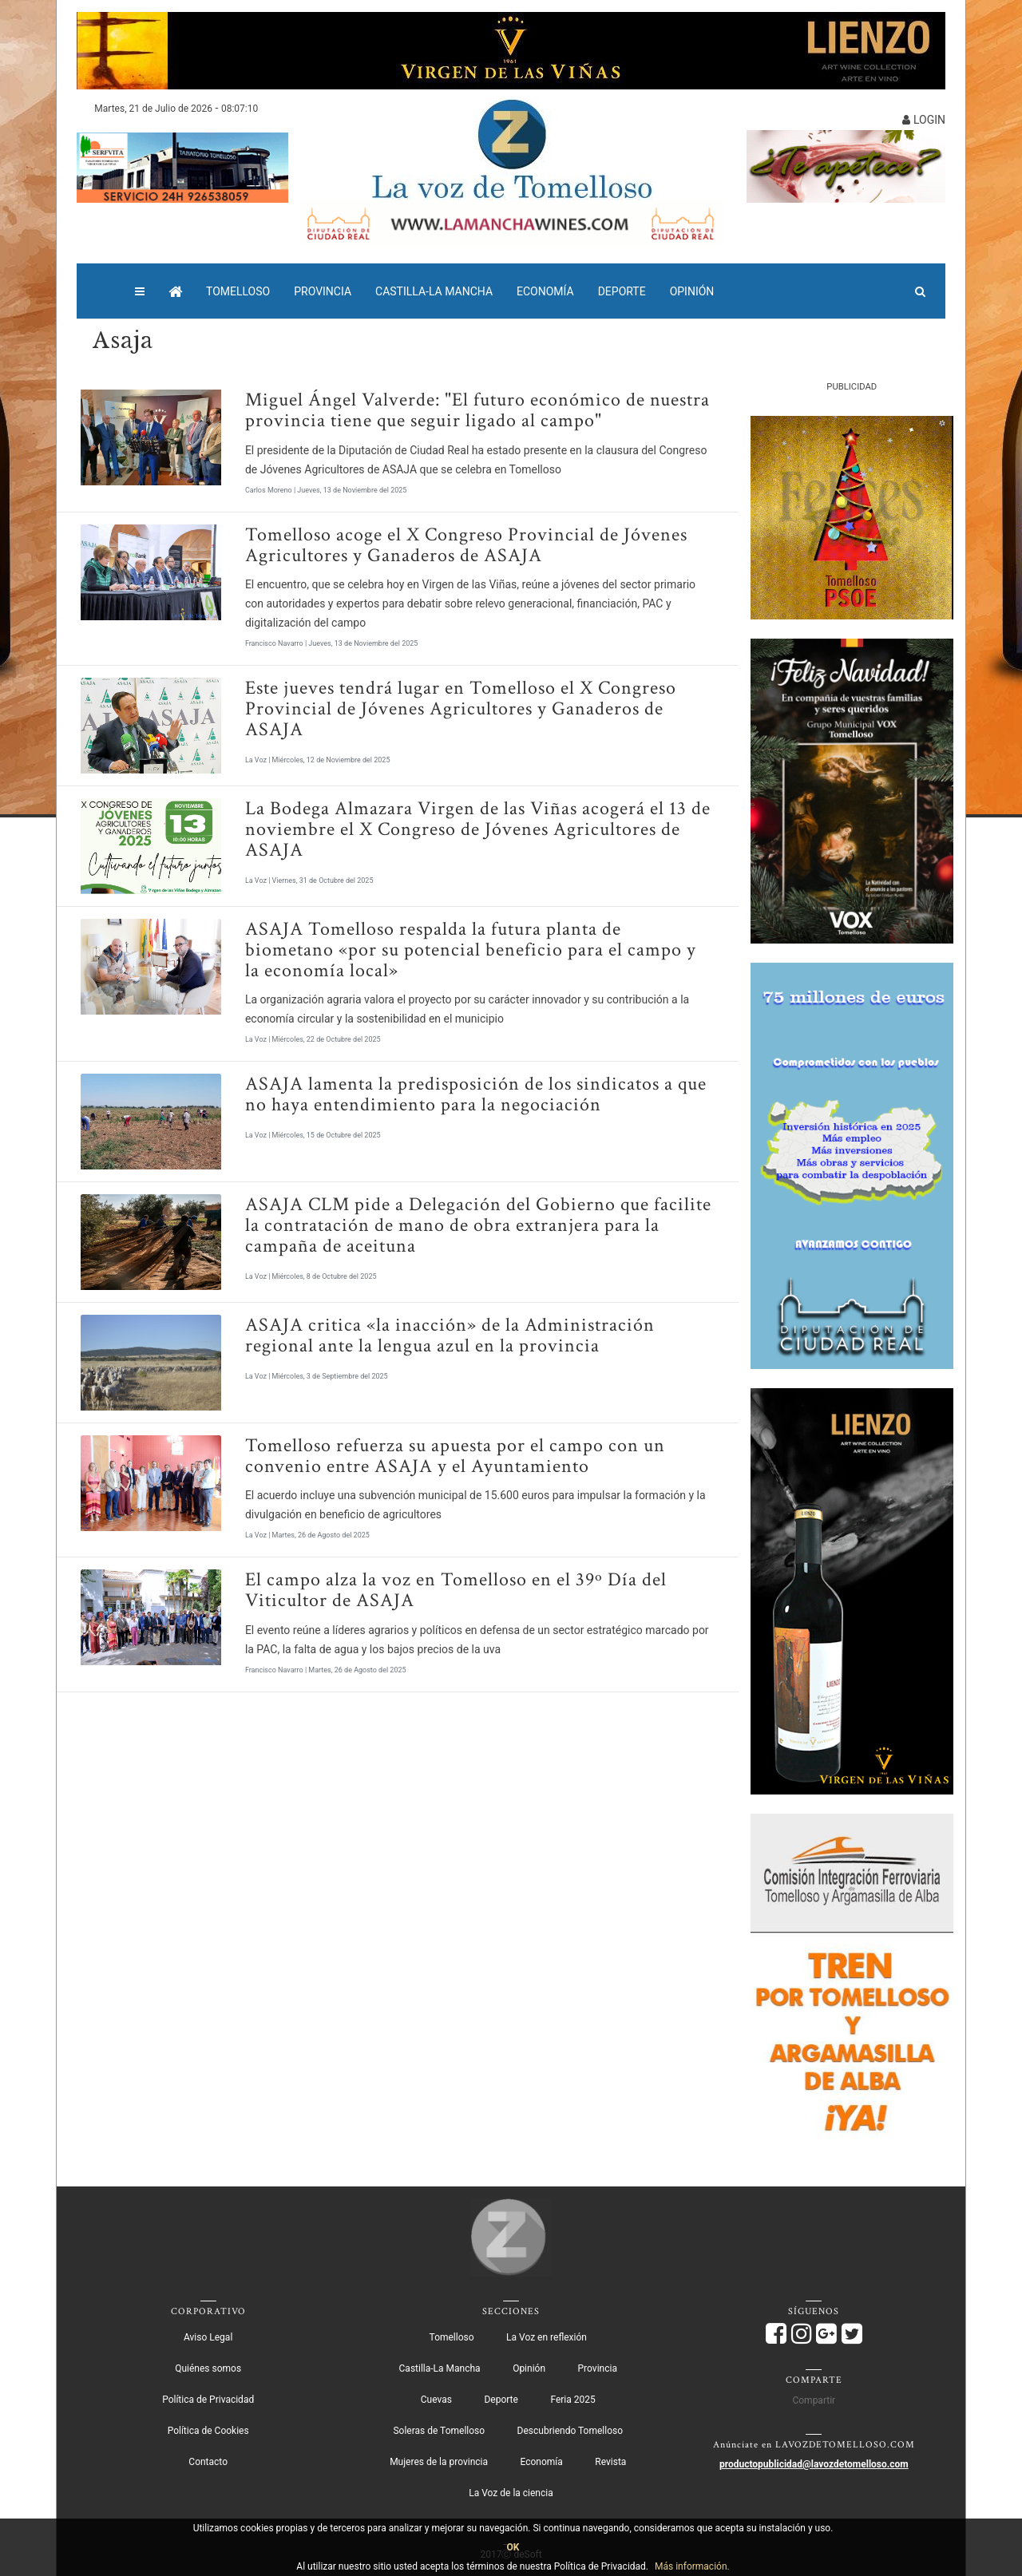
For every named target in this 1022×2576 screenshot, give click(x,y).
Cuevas (436, 2399)
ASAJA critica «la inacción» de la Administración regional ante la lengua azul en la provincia (450, 1335)
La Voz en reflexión (546, 2337)
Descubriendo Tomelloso (570, 2430)
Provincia (322, 291)
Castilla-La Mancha (434, 291)
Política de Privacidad (208, 2399)
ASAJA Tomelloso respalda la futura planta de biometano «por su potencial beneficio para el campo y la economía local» (470, 949)
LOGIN (923, 119)
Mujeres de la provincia (439, 2461)
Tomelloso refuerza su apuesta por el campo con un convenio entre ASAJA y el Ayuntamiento (455, 1455)
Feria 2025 (572, 2399)
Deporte (622, 291)
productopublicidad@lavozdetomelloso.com (814, 2464)
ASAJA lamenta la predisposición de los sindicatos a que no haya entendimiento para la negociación (476, 1094)
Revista (610, 2461)
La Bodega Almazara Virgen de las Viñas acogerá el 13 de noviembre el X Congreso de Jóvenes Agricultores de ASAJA (478, 829)
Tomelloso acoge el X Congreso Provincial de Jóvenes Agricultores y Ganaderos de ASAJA (466, 545)
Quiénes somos (208, 2368)
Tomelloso (238, 291)
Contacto (208, 2461)
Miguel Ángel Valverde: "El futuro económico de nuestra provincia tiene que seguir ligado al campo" (477, 410)
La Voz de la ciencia (511, 2493)
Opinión (692, 291)
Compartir (813, 2400)
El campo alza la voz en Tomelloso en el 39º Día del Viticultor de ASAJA (456, 1589)
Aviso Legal (208, 2337)
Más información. (692, 2566)
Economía (545, 291)
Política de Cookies (208, 2430)
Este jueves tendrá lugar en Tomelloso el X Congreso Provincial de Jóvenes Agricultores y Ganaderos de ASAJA (460, 708)
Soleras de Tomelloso (439, 2430)
